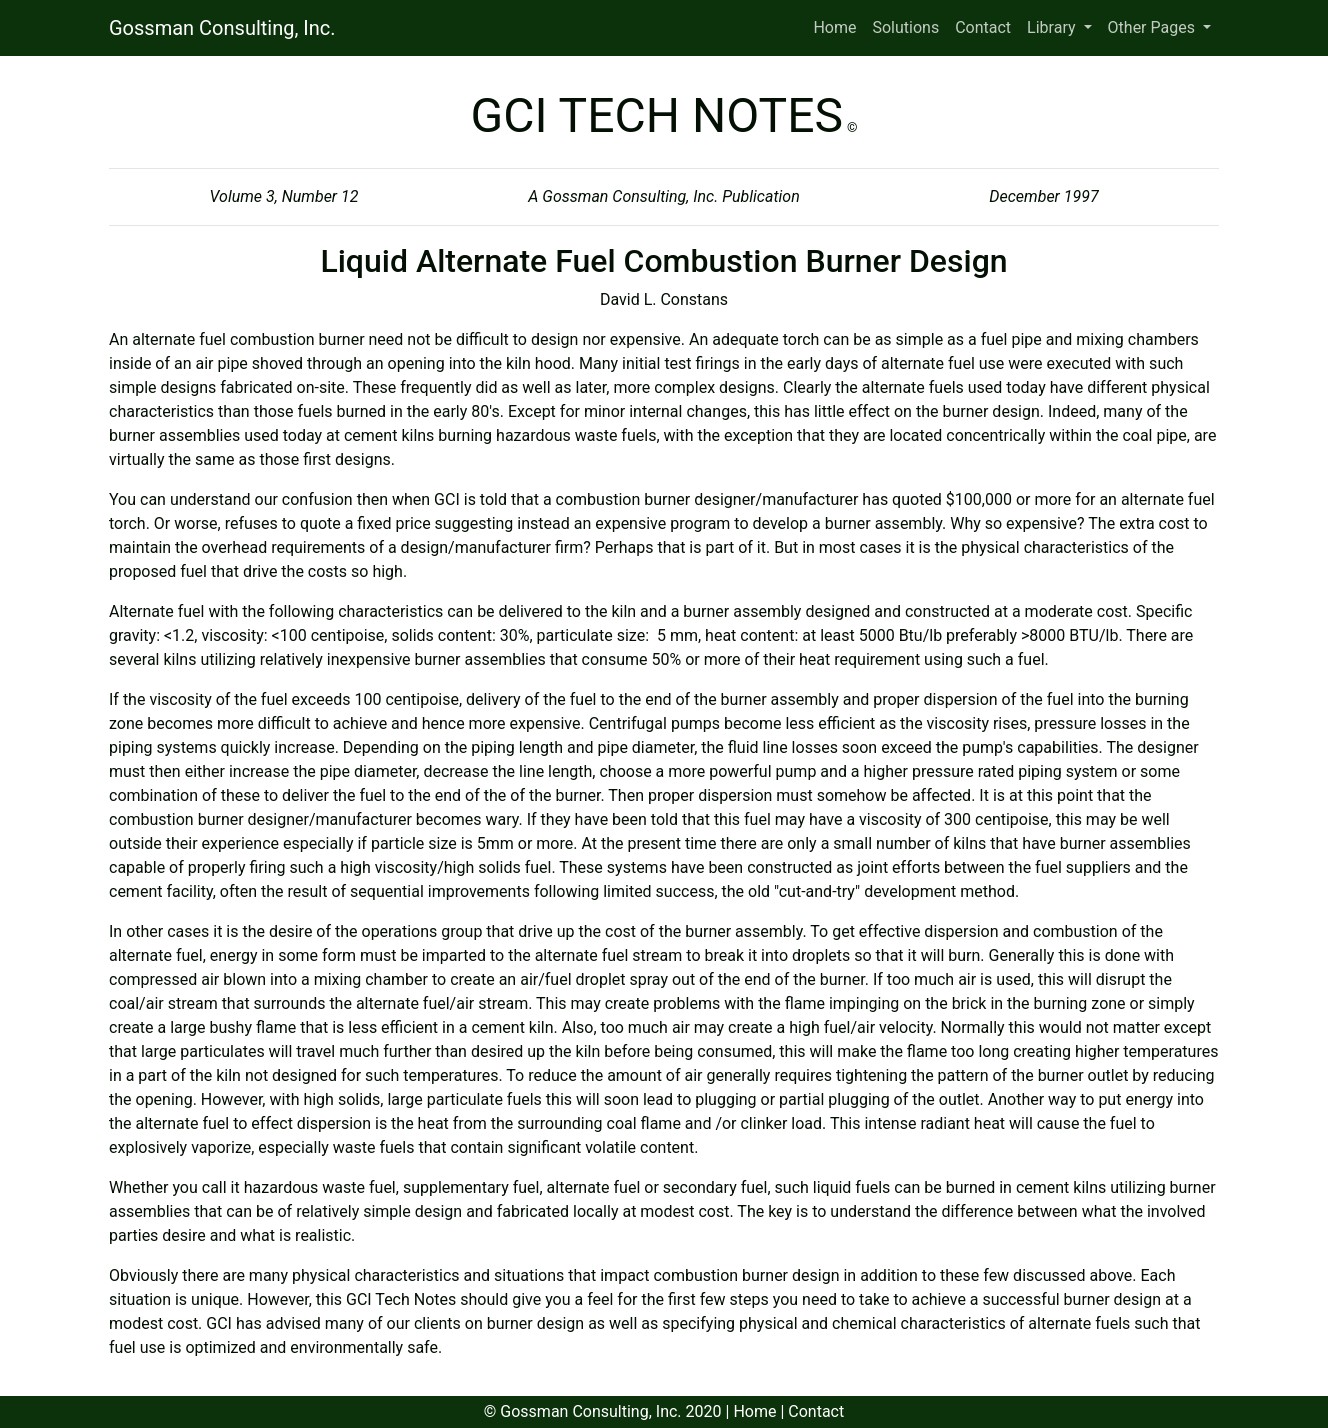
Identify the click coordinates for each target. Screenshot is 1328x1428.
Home (834, 27)
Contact (983, 27)
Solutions (905, 27)
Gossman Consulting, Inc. (222, 28)
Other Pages (1153, 27)
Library (1053, 27)
